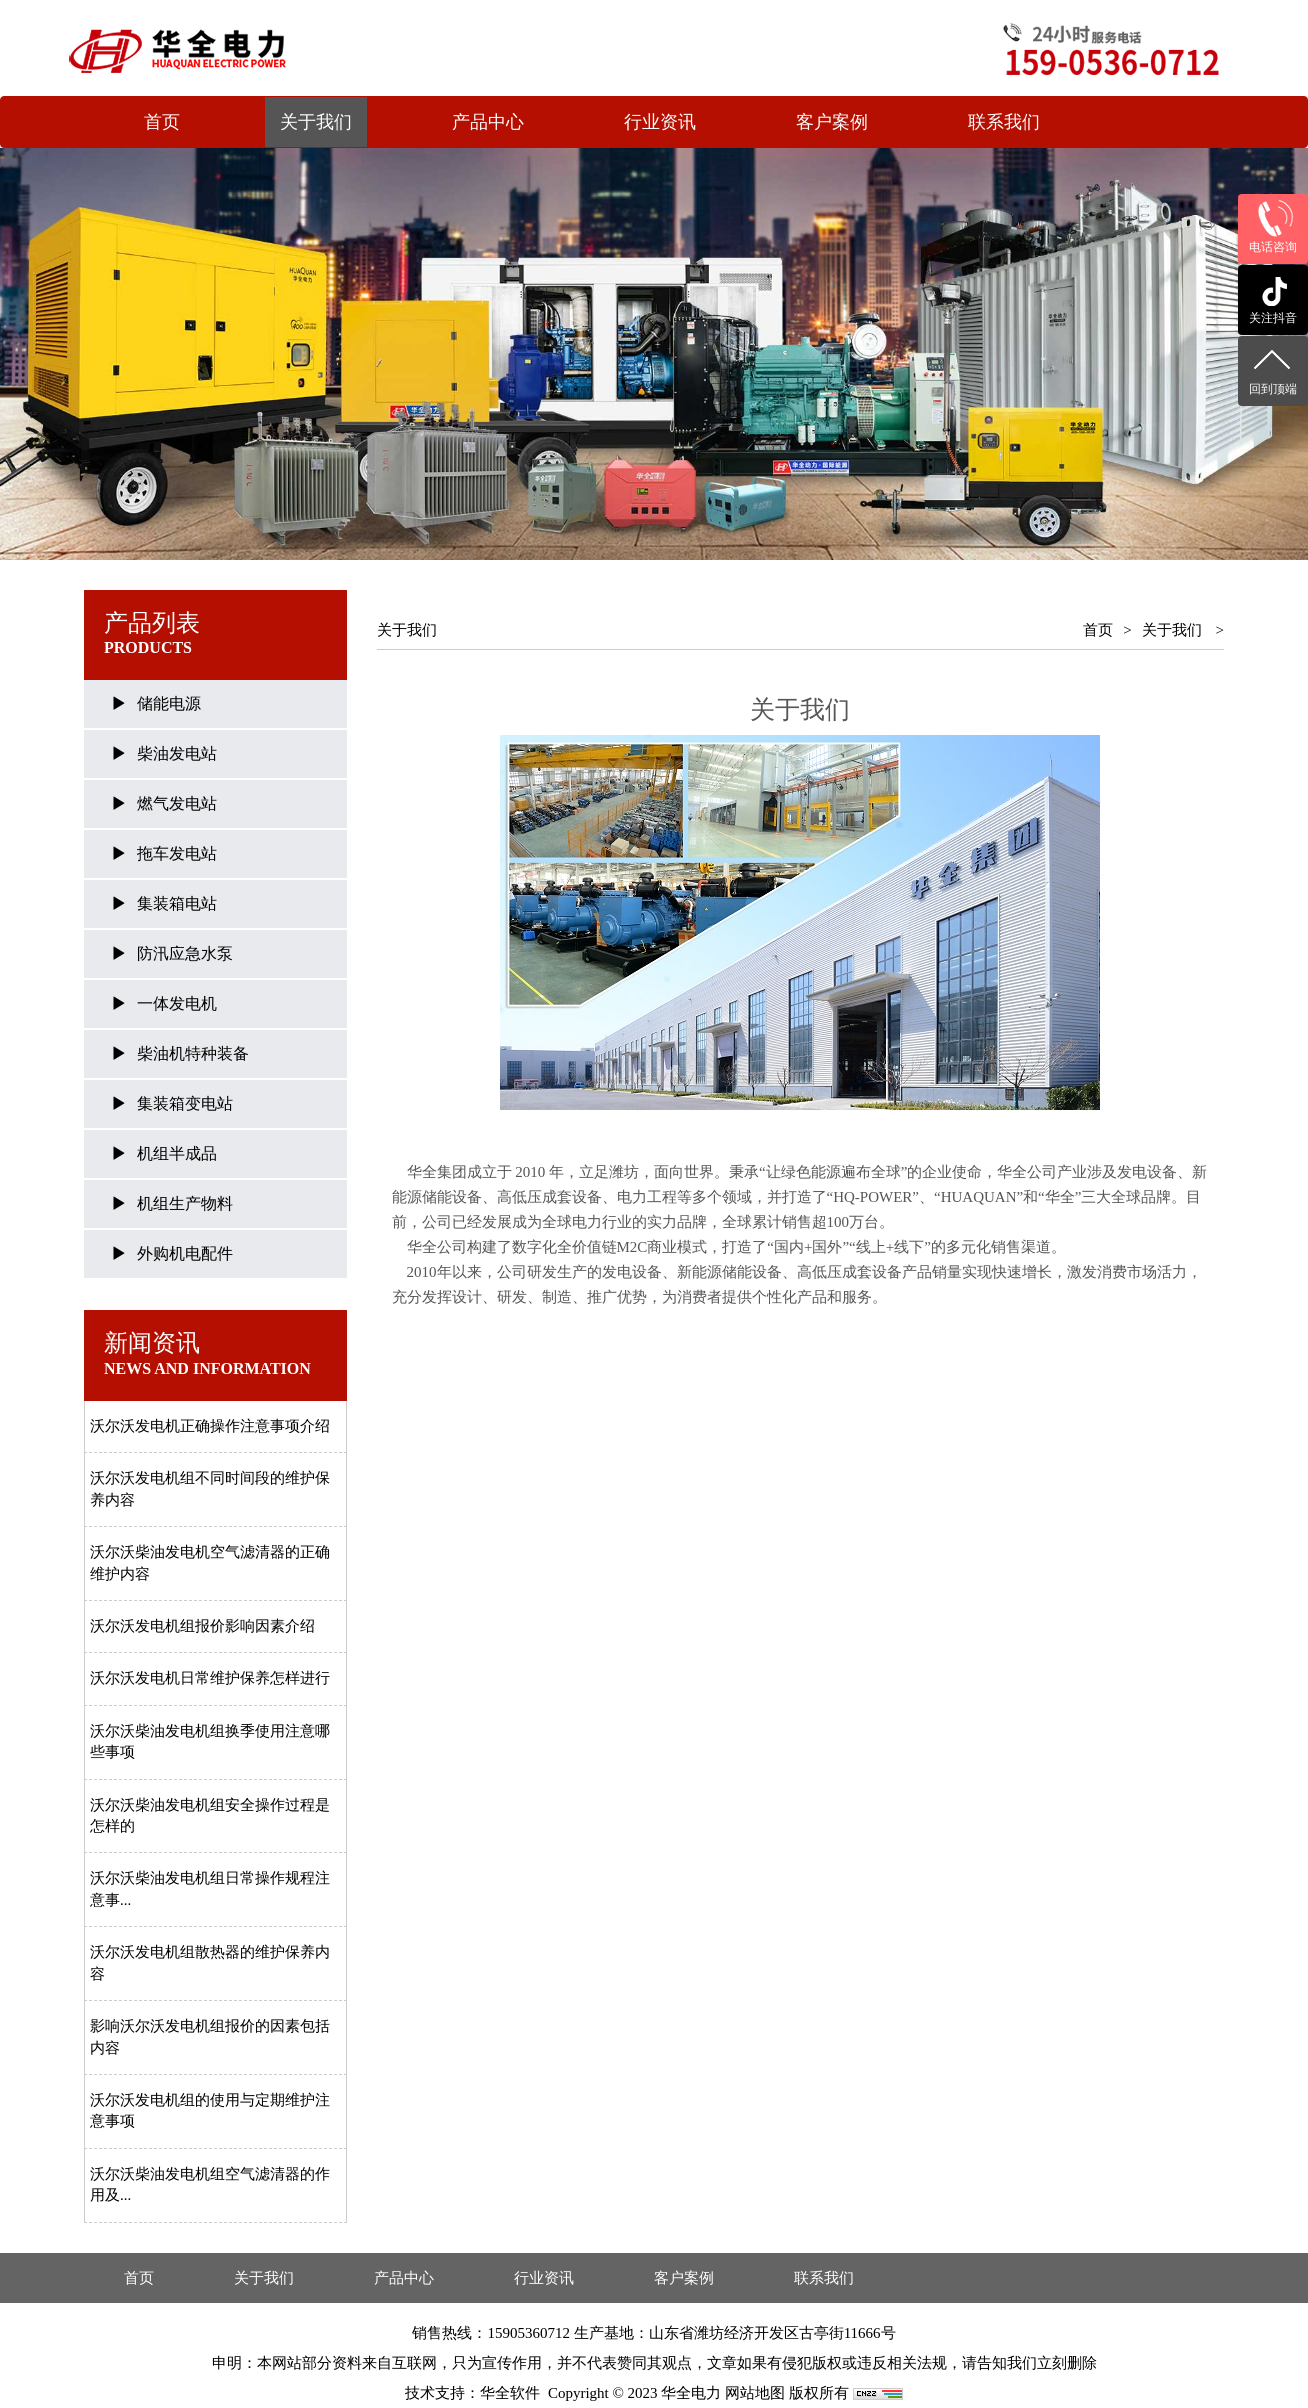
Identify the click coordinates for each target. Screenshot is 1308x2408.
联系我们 (1004, 122)
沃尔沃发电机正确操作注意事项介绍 (210, 1426)
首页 (162, 122)
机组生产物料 (185, 1203)
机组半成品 (177, 1153)
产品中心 (488, 122)
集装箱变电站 (185, 1103)
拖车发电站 (177, 853)
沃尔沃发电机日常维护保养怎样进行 (210, 1678)
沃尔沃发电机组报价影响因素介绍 (202, 1626)
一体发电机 (177, 1003)
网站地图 (755, 2393)
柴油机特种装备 (193, 1053)
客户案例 (832, 122)
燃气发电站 (177, 803)
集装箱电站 (177, 903)
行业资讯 (660, 122)
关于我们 (316, 122)
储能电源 (169, 703)
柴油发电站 (177, 753)
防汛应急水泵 (185, 953)
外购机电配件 (185, 1253)
